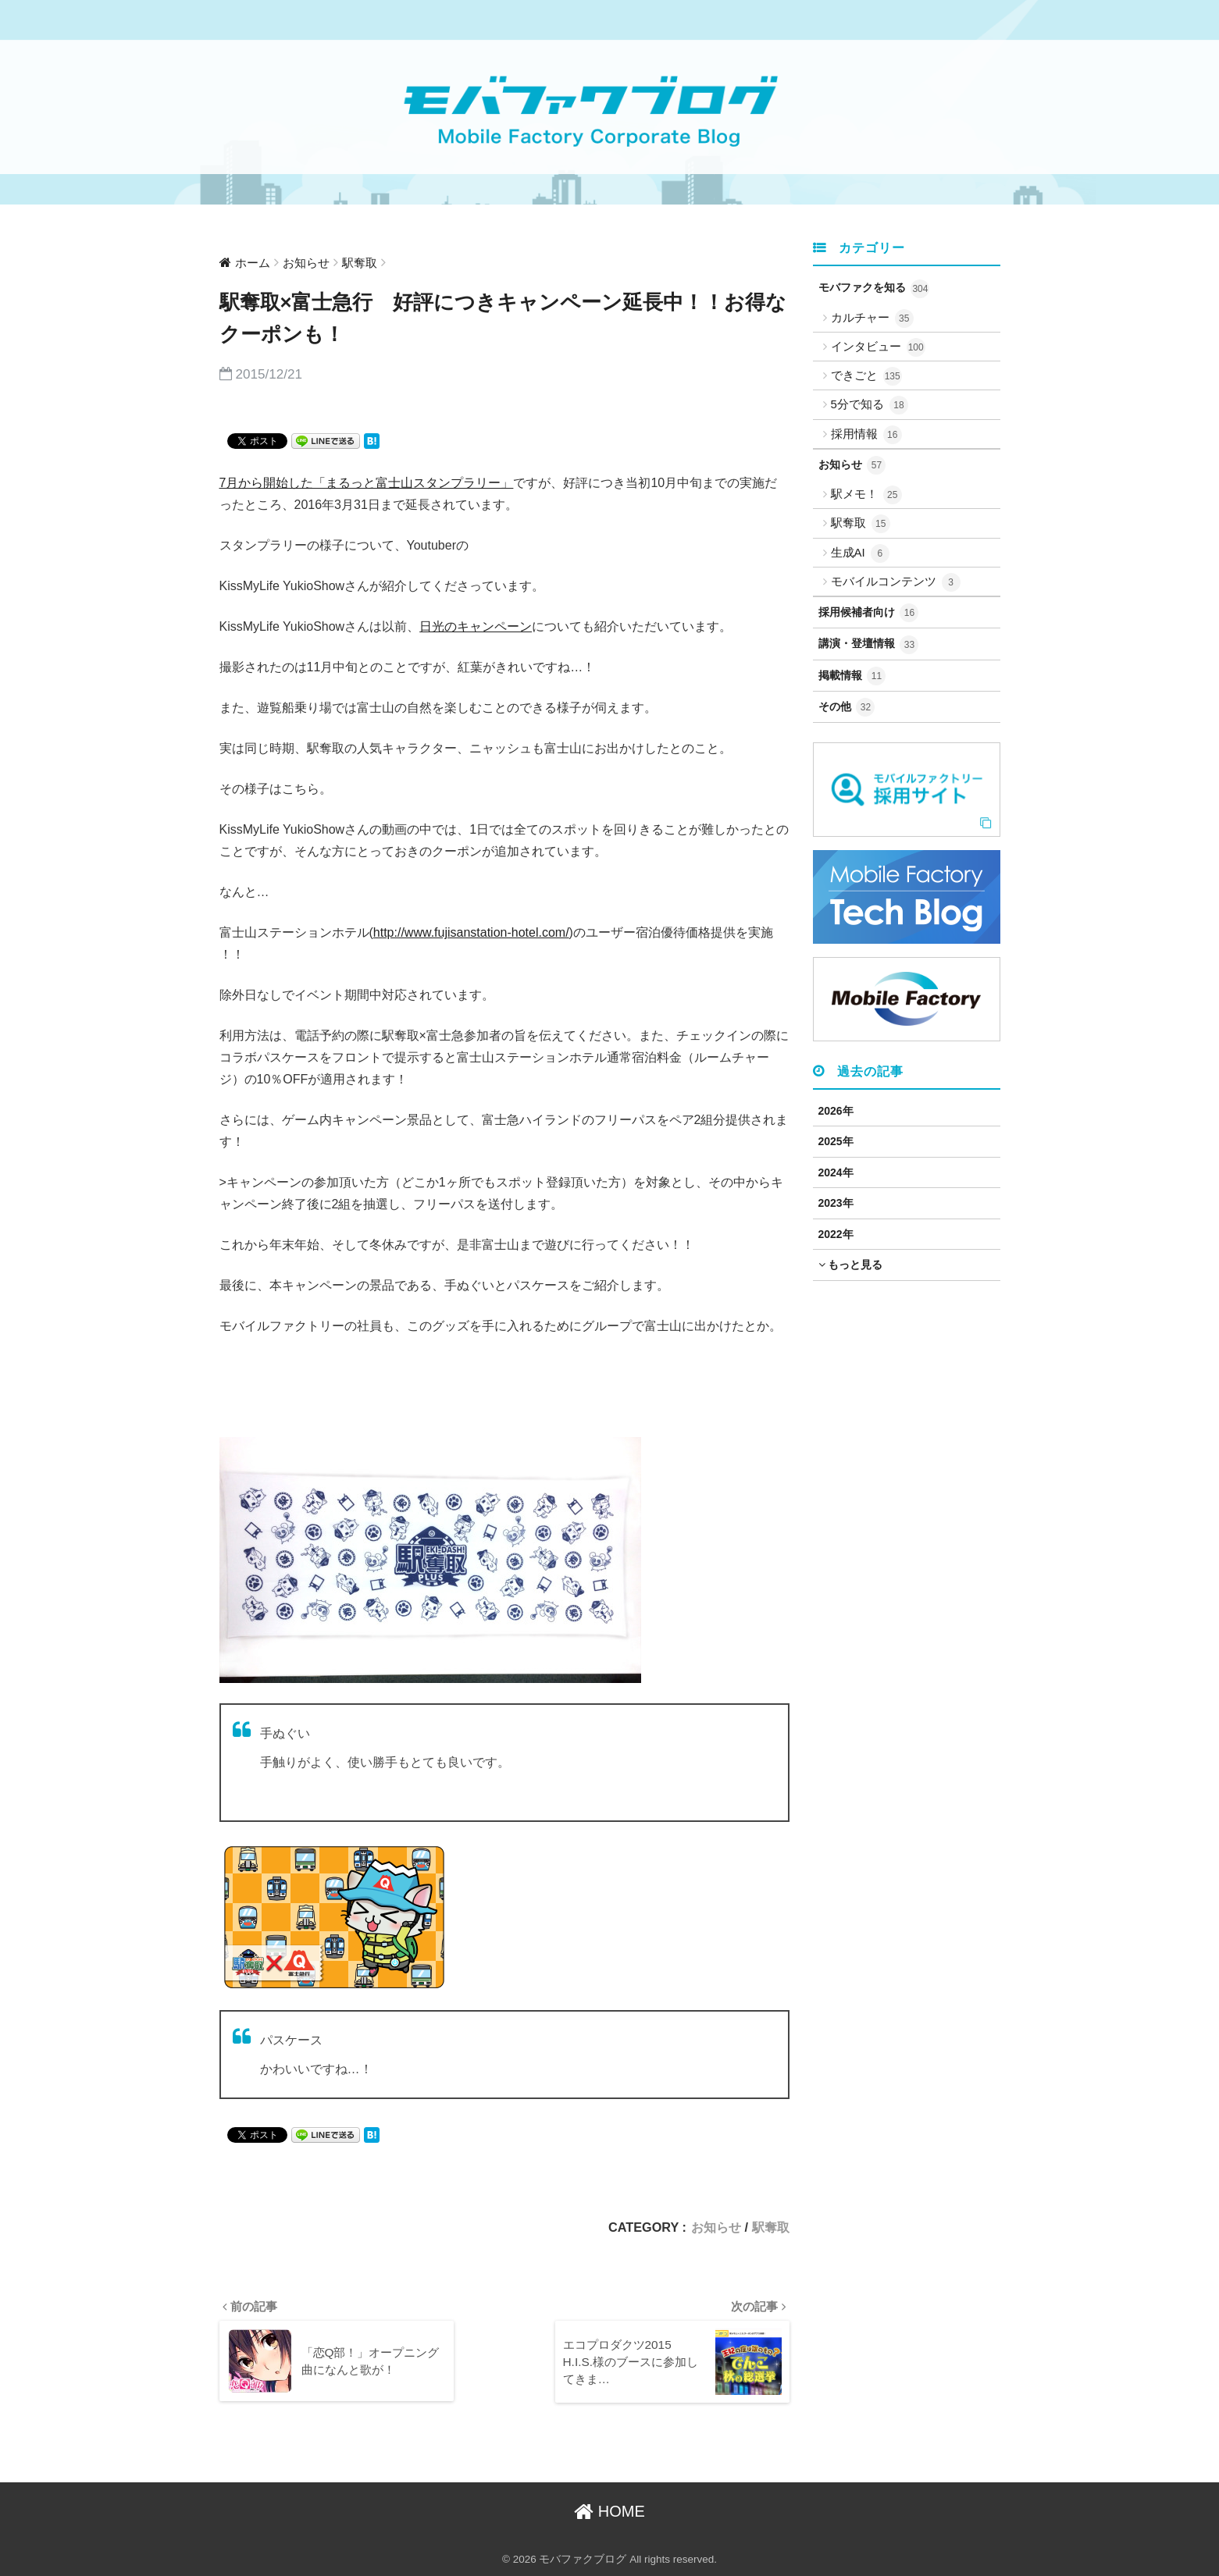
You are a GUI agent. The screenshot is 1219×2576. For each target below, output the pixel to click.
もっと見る (850, 1264)
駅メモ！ (866, 495)
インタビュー (878, 347)
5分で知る (870, 405)
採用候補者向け (868, 612)
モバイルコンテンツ (896, 582)
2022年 (836, 1234)
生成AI (860, 553)
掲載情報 (852, 676)
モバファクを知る (874, 288)
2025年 (836, 1141)
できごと (866, 376)
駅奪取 (770, 2227)
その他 (846, 707)
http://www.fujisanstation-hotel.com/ (471, 932)
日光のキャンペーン (475, 626)
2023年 (836, 1203)
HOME (609, 2511)
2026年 (836, 1111)
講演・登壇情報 (868, 644)
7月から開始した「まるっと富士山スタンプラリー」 (366, 482)
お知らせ (716, 2227)
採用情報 (866, 434)
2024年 (836, 1172)
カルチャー (872, 318)
